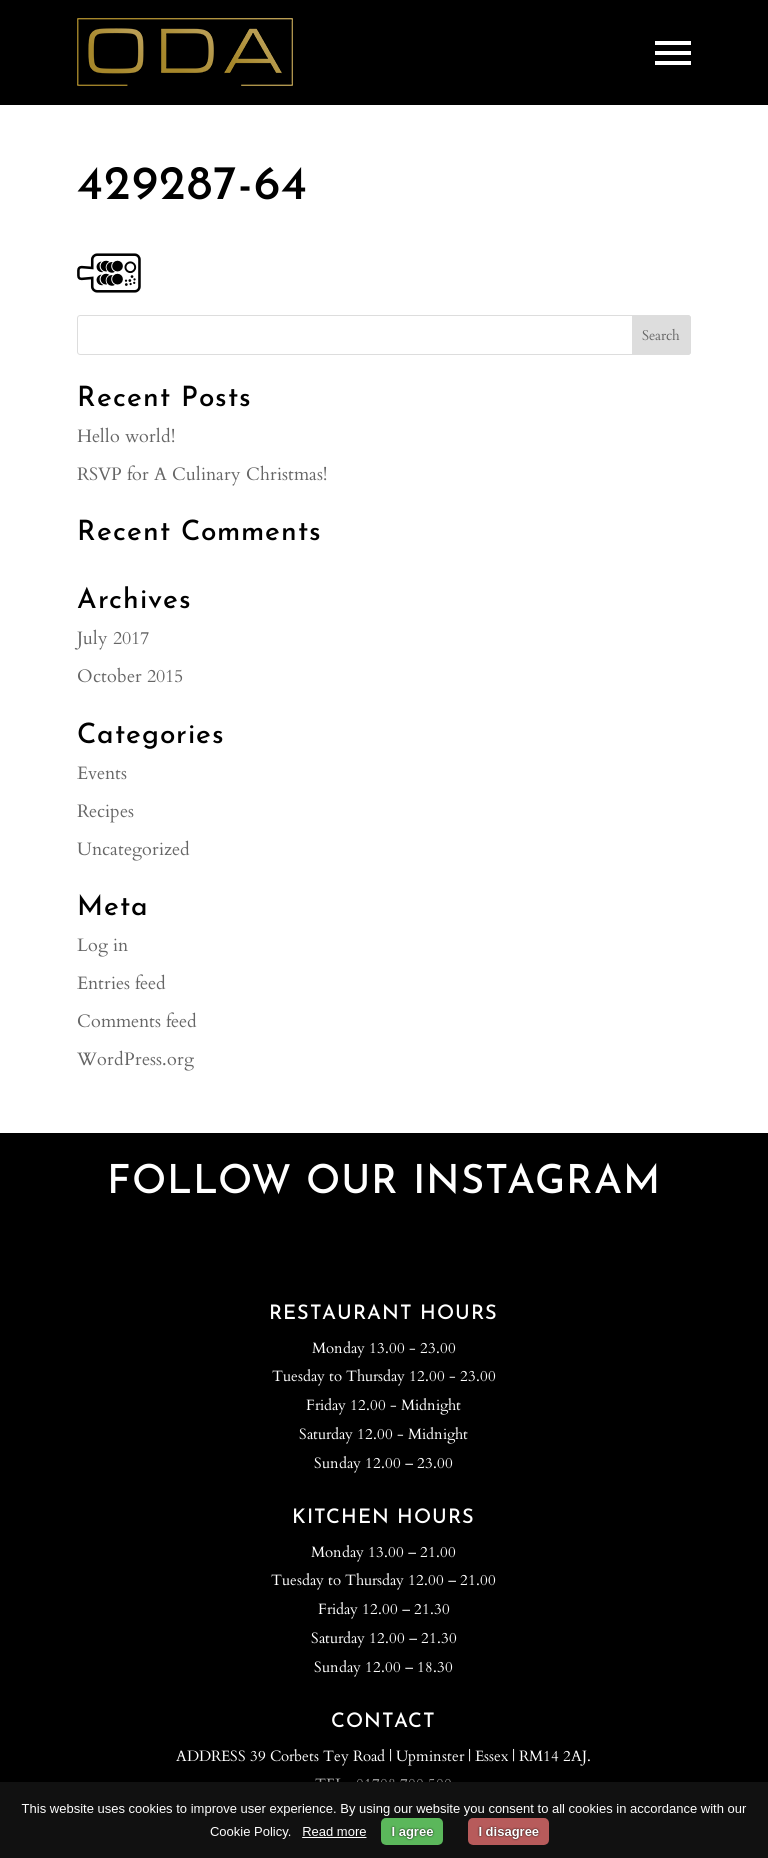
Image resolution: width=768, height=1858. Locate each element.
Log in (102, 945)
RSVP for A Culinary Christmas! (202, 474)
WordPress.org (135, 1059)
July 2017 (113, 638)
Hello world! (126, 436)
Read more (334, 1831)
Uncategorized (133, 849)
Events (102, 773)
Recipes (105, 811)
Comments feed (137, 1021)
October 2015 (130, 676)
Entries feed (121, 983)
